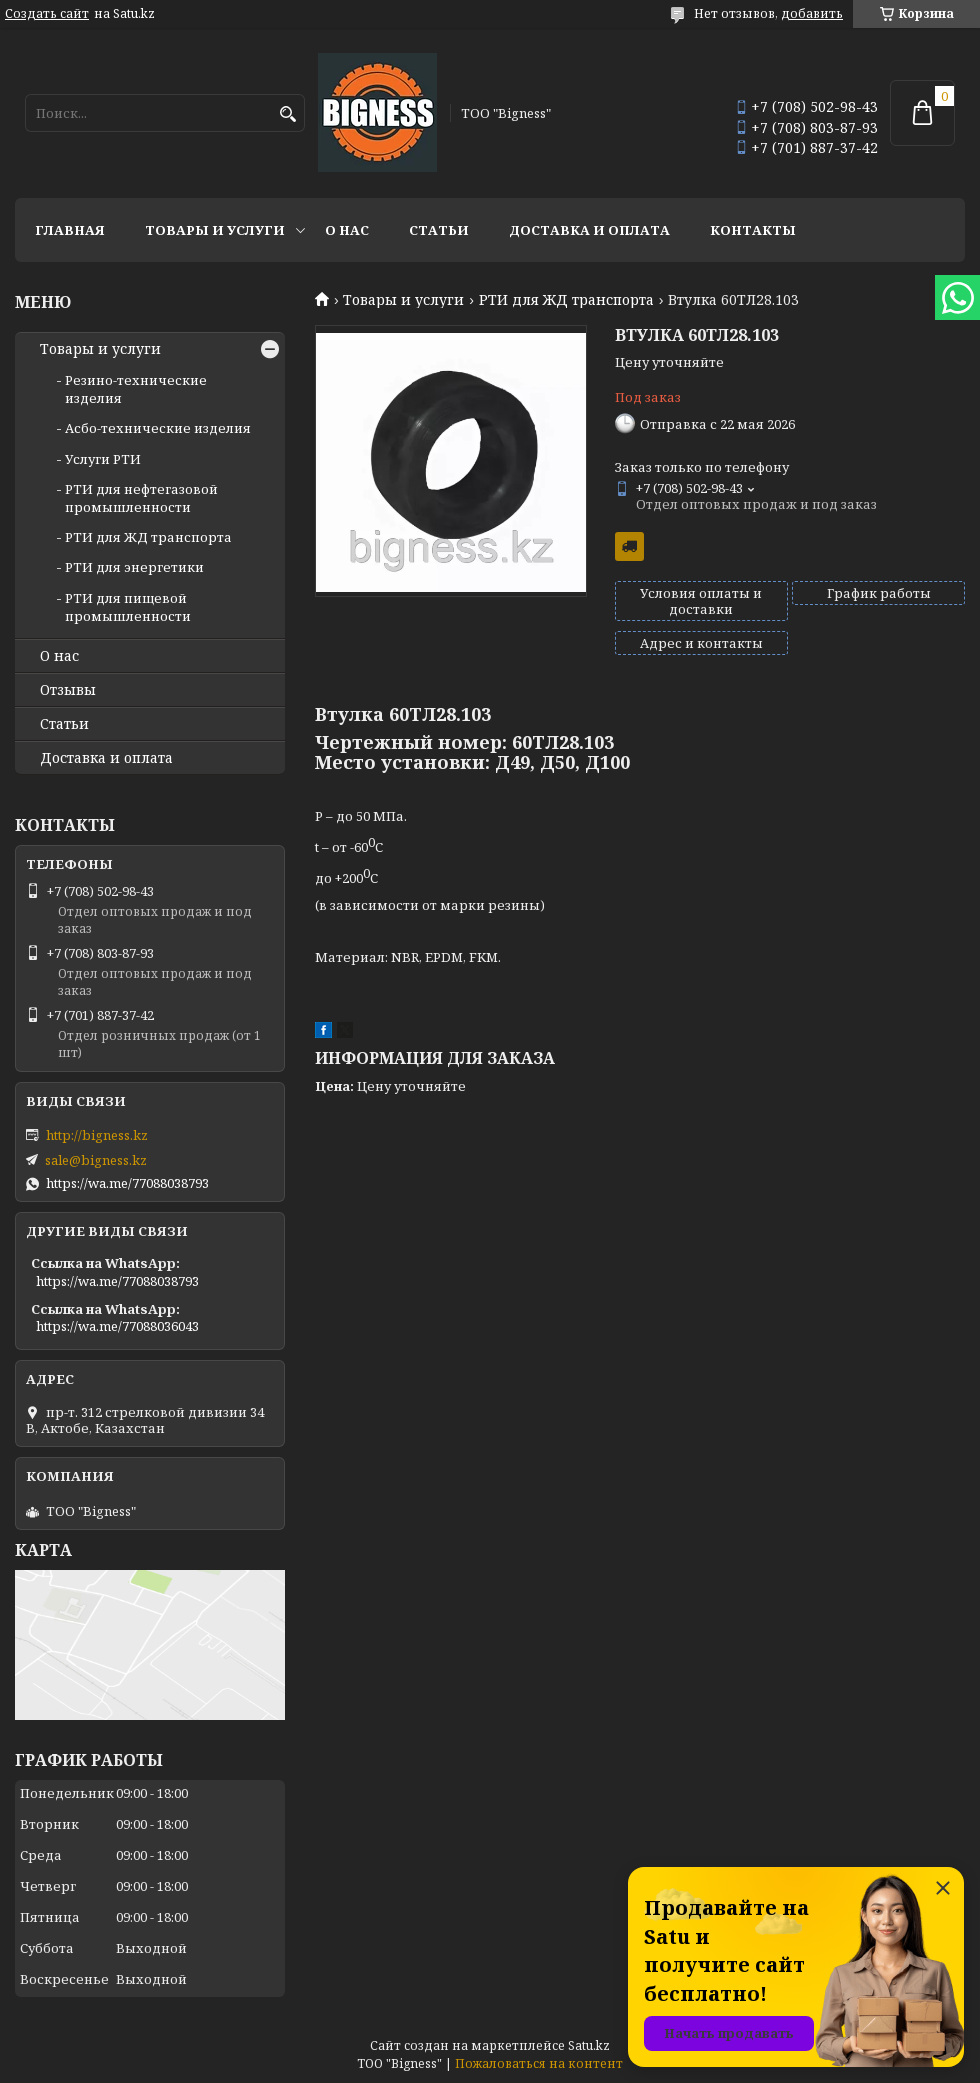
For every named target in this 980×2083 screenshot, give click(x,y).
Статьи (439, 230)
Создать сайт (47, 14)
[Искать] (287, 114)
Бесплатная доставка (629, 546)
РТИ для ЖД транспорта (566, 300)
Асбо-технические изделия (158, 428)
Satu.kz (589, 2045)
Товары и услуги (215, 230)
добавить (812, 13)
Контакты (753, 230)
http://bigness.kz (97, 1135)
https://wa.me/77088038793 (127, 1183)
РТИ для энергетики (134, 567)
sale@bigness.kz (96, 1160)
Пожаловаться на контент (539, 2063)
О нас (347, 230)
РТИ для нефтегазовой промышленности (141, 498)
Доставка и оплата (589, 230)
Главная (70, 230)
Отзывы (68, 690)
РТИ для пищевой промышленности (128, 607)
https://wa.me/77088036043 (117, 1326)
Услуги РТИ (103, 459)
